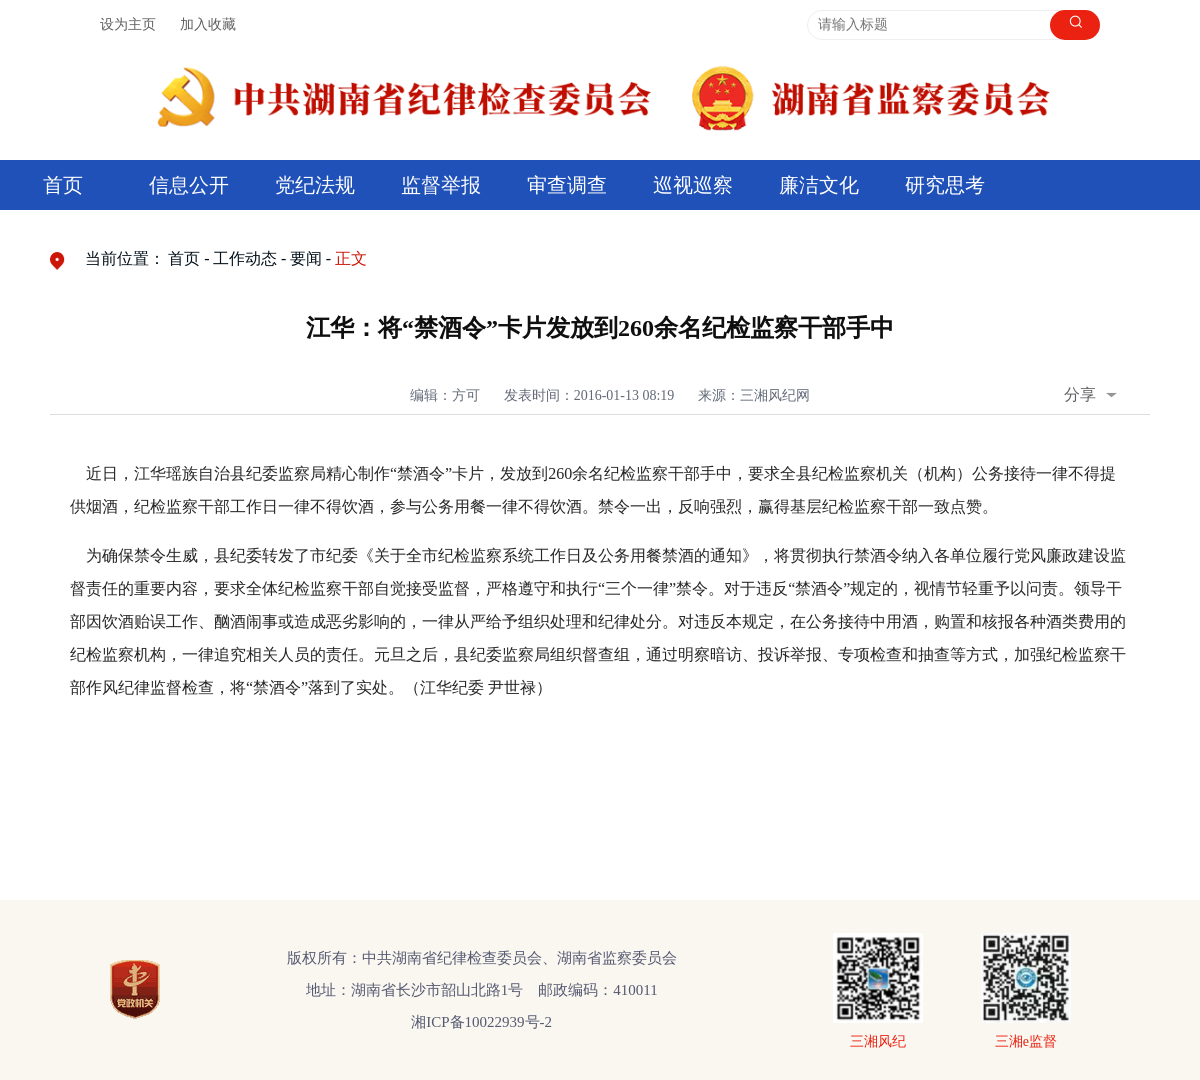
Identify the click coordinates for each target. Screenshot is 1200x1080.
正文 (351, 258)
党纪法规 (315, 185)
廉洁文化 (819, 185)
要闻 (306, 258)
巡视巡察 (693, 185)
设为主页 (128, 24)
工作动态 (245, 258)
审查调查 (567, 185)
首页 (63, 185)
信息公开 (189, 185)
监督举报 (441, 185)
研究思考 (945, 185)
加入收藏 (208, 24)
